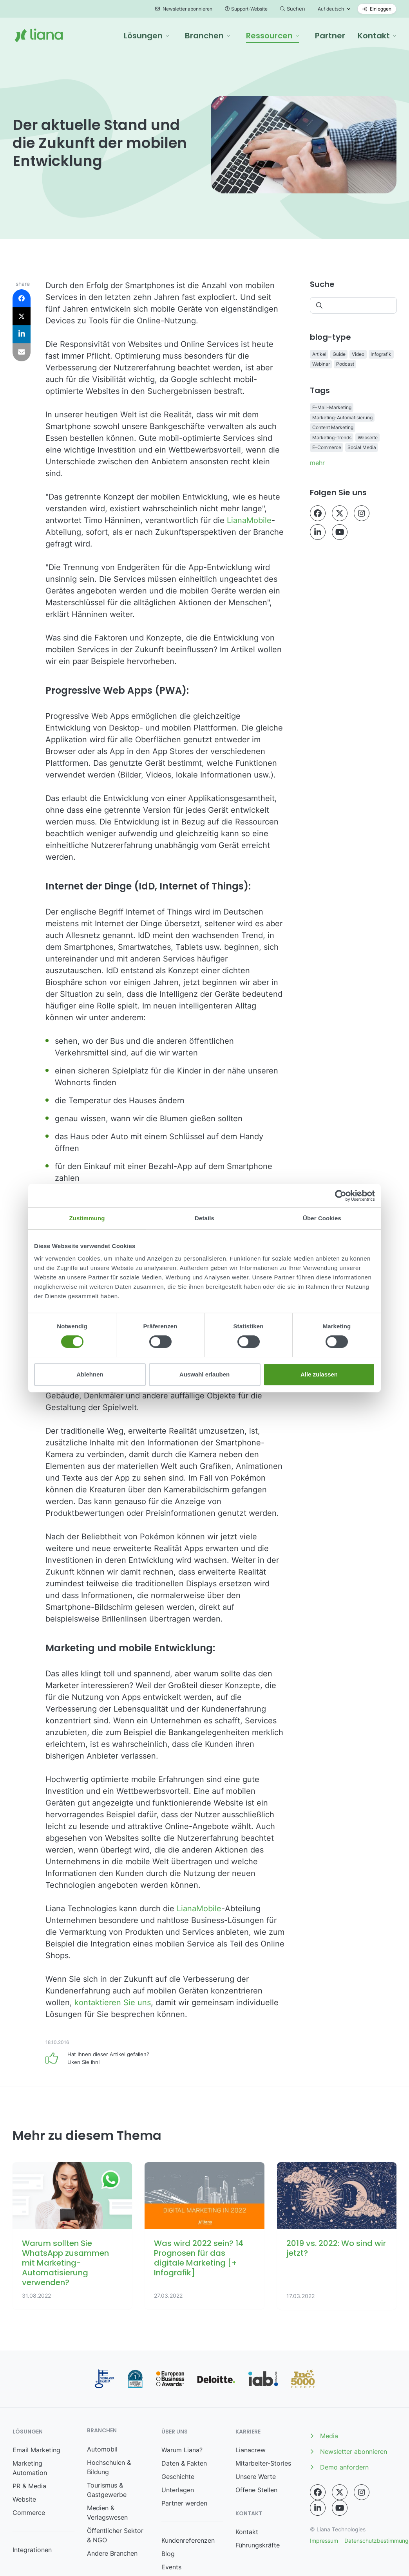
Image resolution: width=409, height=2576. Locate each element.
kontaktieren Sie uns (112, 2002)
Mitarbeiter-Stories (263, 2463)
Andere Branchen (112, 2553)
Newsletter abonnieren (183, 9)
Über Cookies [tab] (322, 1218)
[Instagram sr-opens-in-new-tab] (361, 513)
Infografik (381, 354)
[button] (146, 35)
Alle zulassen (319, 1374)
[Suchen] (353, 305)
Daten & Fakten (184, 2463)
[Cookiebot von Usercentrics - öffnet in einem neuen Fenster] (340, 1195)
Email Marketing (36, 2450)
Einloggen (376, 9)
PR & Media (29, 2486)
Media (324, 2436)
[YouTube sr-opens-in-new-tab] (339, 532)
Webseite (368, 437)
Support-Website (246, 9)
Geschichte (177, 2476)
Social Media (361, 447)
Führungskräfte (257, 2545)
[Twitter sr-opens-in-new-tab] (339, 513)
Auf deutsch (331, 9)
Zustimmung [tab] (87, 1218)
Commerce (29, 2512)
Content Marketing (332, 427)
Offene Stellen (256, 2490)
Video (358, 354)
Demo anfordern (339, 2467)
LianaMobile (249, 520)
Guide (339, 354)
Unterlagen (177, 2490)
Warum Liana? (182, 2450)
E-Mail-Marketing (331, 407)
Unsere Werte (255, 2476)
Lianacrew (250, 2450)
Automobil (102, 2449)
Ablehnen (89, 1374)
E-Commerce (326, 447)
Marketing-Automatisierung (342, 417)
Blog (168, 2554)
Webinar (321, 364)
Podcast (345, 364)
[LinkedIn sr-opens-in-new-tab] (318, 532)
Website (24, 2499)
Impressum (324, 2540)
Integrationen (32, 2550)
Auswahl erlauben (204, 1374)
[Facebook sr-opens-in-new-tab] (318, 513)
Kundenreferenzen (188, 2540)
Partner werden (184, 2503)
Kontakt (246, 2532)
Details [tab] (204, 1218)
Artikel (319, 354)
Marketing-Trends (331, 437)
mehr (317, 463)
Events (171, 2567)
